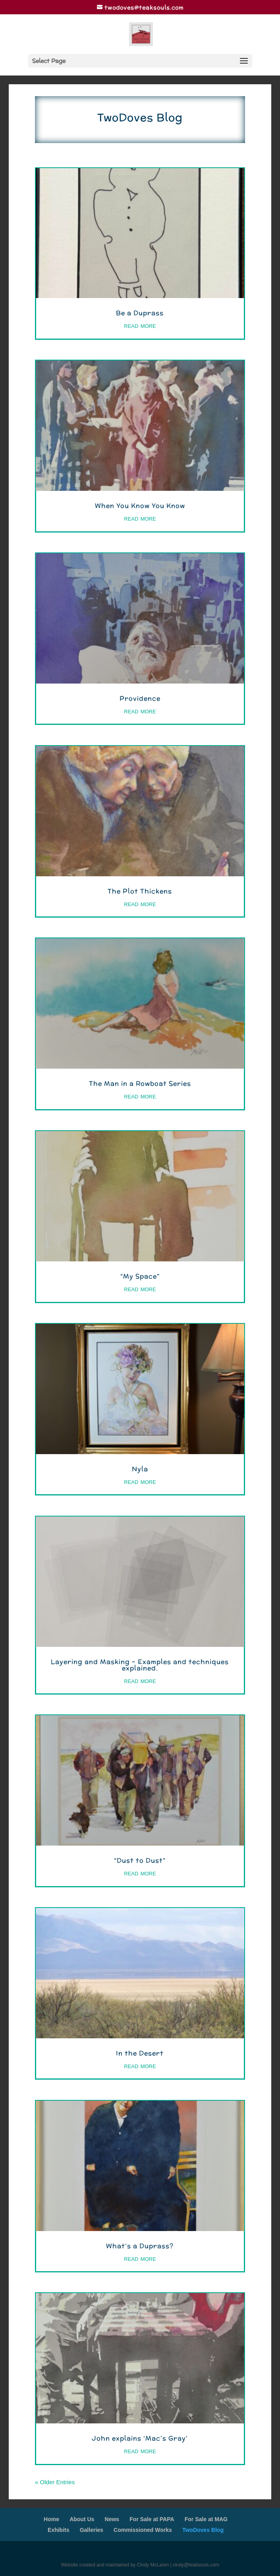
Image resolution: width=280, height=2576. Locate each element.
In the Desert (140, 2053)
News (112, 2519)
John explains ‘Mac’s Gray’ (140, 2438)
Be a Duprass (140, 313)
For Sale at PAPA (151, 2519)
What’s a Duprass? (140, 2246)
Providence (140, 698)
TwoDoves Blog (203, 2530)
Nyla (140, 1469)
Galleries (91, 2530)
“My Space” (140, 1276)
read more (140, 325)
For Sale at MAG (206, 2519)
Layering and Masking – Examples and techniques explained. (140, 1665)
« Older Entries (55, 2482)
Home (51, 2519)
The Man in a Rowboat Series (140, 1083)
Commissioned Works (143, 2530)
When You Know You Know (140, 505)
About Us (82, 2519)
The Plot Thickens (140, 891)
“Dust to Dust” (140, 1860)
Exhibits (58, 2530)
